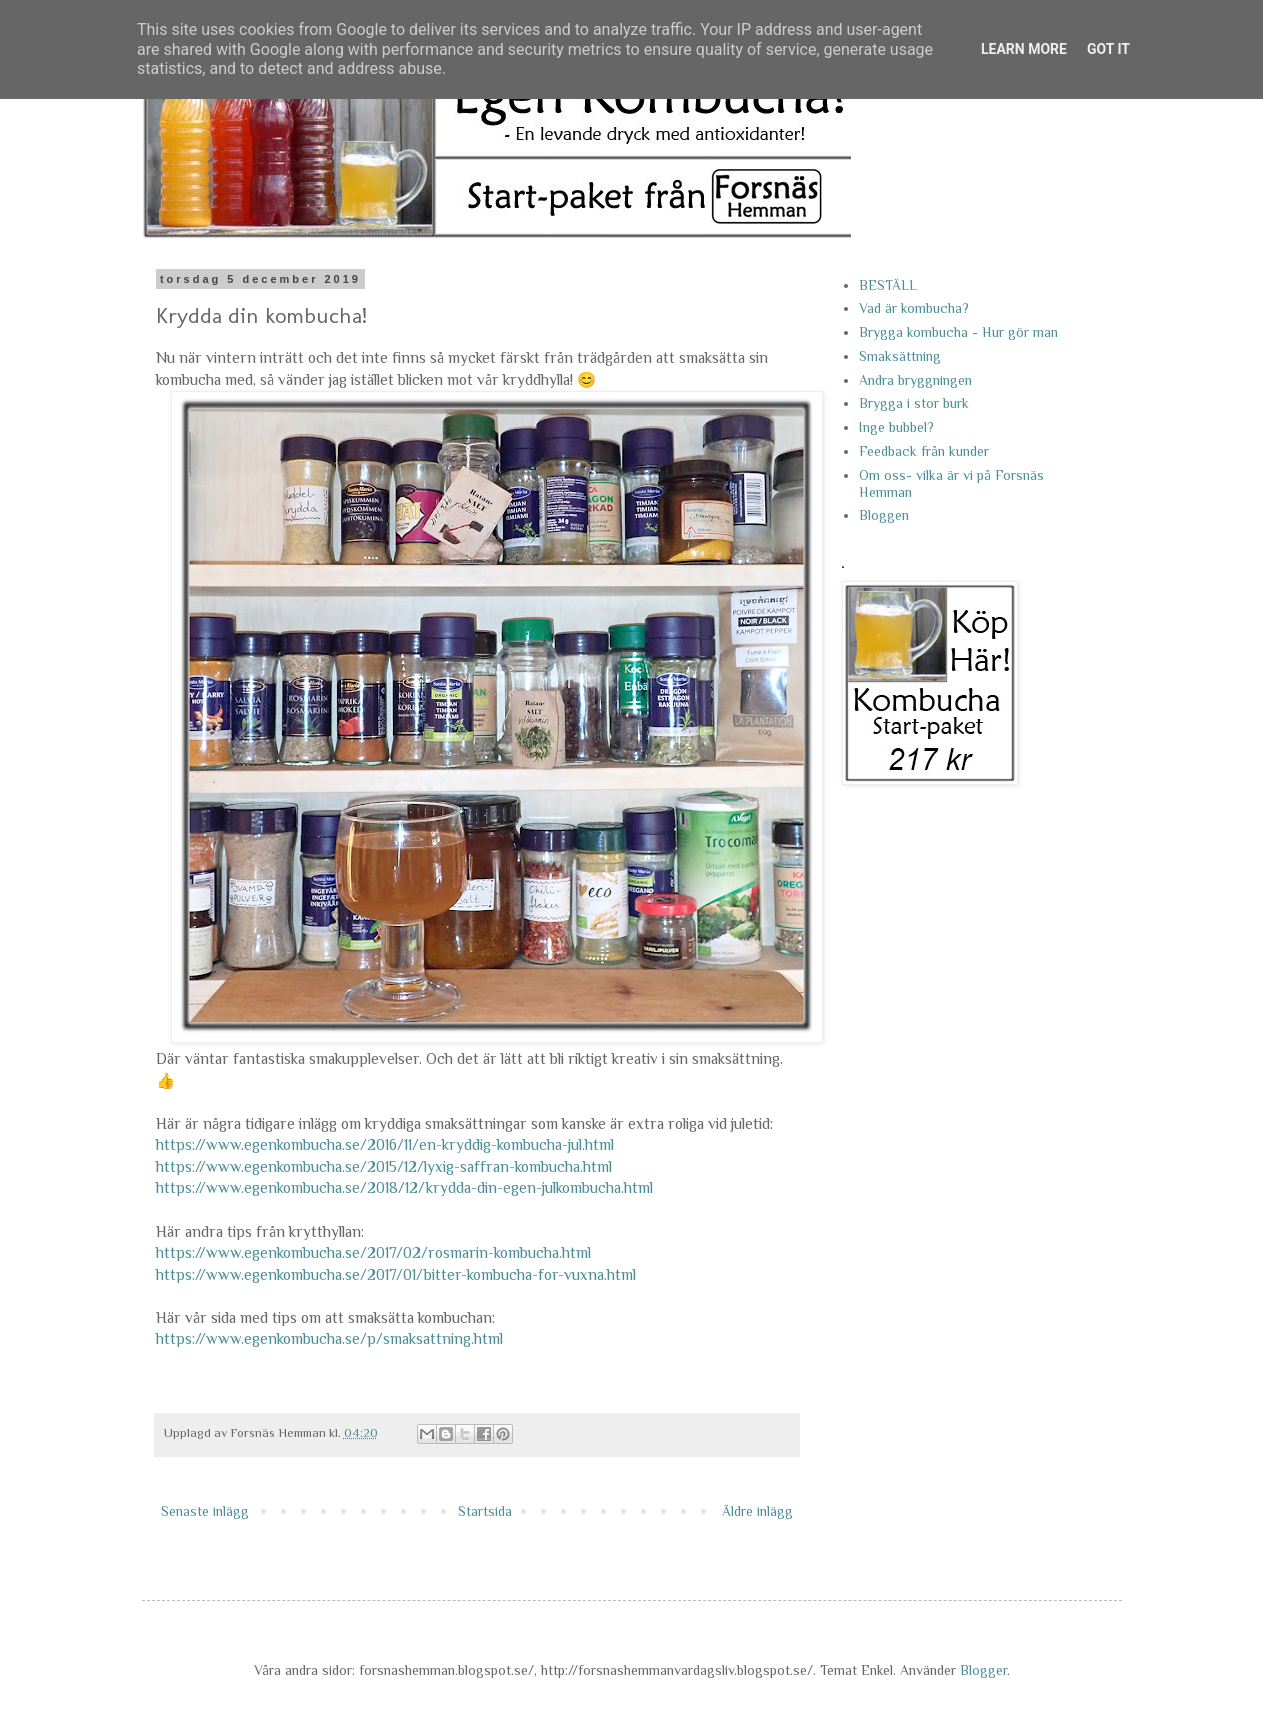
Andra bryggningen (915, 380)
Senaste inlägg (205, 1511)
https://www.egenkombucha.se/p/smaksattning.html (329, 1338)
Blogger (983, 1670)
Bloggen (884, 515)
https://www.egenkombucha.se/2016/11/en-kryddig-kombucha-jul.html (385, 1144)
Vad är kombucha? (914, 308)
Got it (1108, 49)
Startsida (485, 1511)
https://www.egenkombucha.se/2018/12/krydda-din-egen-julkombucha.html (404, 1187)
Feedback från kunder (924, 451)
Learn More (1024, 49)
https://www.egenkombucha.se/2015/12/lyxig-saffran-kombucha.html (384, 1166)
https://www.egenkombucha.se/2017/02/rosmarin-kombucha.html (373, 1252)
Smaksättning (900, 356)
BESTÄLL (888, 285)
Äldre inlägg (757, 1511)
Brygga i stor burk (914, 403)
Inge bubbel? (896, 427)
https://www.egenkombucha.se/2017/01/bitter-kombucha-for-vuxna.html (396, 1274)
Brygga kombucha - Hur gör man (958, 332)
